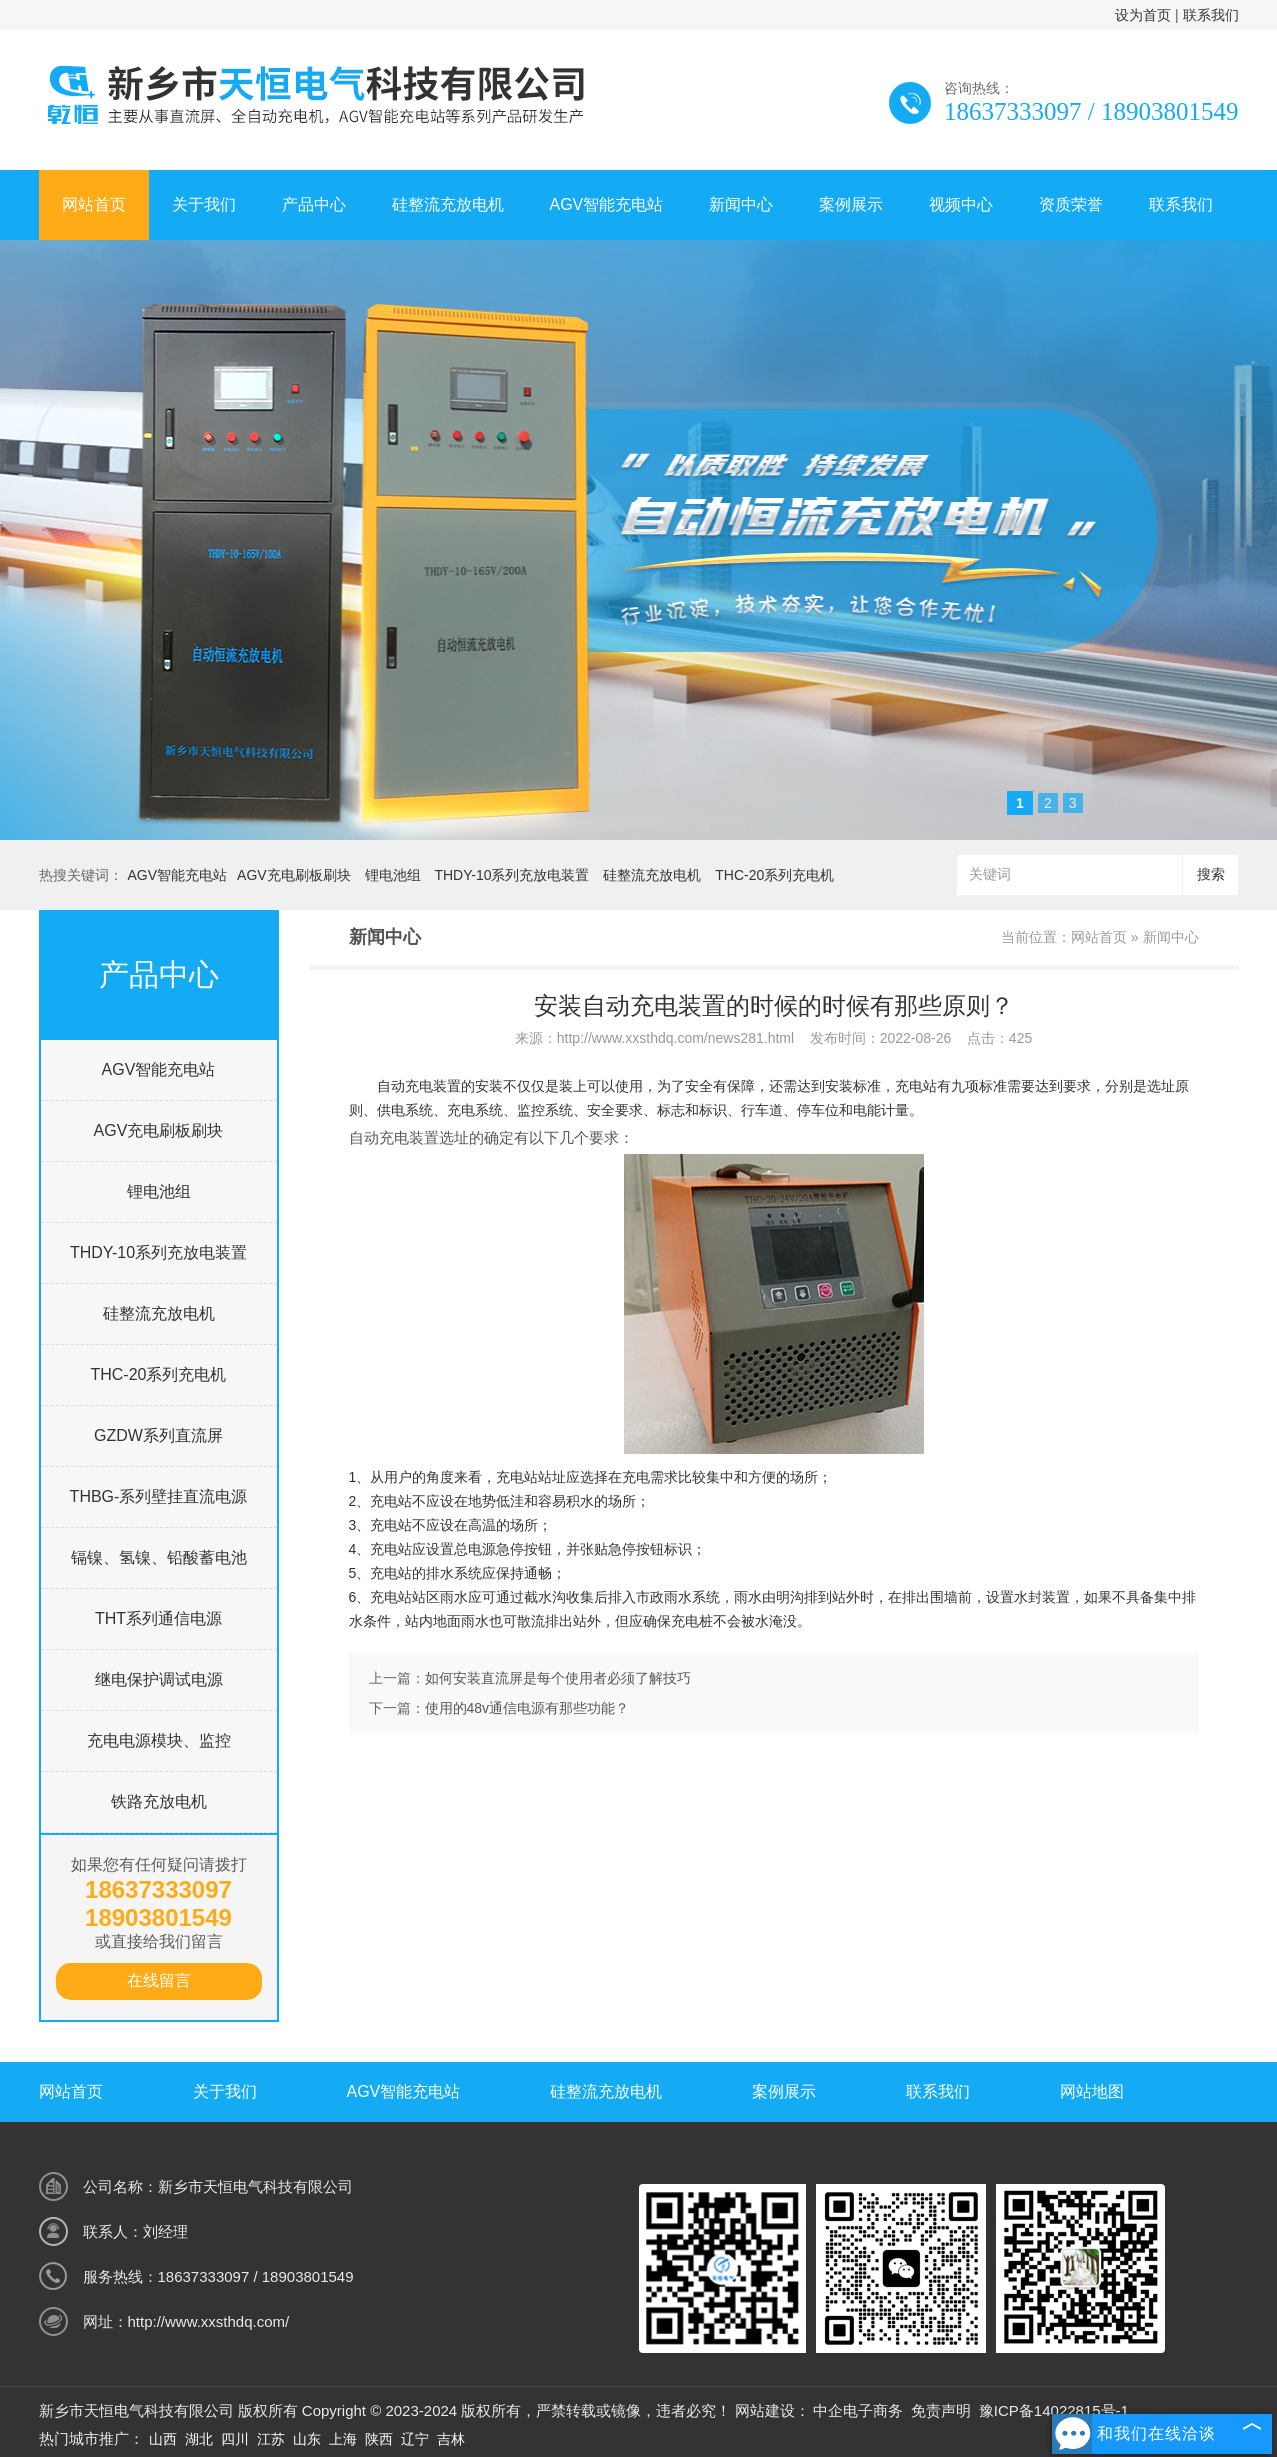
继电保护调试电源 (159, 1679)
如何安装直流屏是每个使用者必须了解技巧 (558, 1678)
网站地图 (1092, 2091)
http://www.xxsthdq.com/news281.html (675, 1038)
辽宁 (415, 2439)
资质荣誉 (1071, 204)
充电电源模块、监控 (159, 1740)
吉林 (451, 2439)
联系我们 (1211, 15)
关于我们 (204, 204)
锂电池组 (393, 875)
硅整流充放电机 (448, 204)
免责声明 (941, 2410)
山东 (307, 2439)
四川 (235, 2439)
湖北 (199, 2439)
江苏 (271, 2439)
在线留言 (159, 1980)
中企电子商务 (858, 2410)
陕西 (379, 2439)
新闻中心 (741, 204)
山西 (163, 2439)
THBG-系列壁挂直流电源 (159, 1496)
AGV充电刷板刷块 (294, 875)
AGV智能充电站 (607, 204)
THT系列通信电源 (158, 1618)
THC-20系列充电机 (774, 875)
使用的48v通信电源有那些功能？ (527, 1708)
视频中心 (961, 204)
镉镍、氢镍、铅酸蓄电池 (159, 1557)
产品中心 (314, 204)
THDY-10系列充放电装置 (511, 875)
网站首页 (94, 204)
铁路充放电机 (159, 1801)
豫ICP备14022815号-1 (1054, 2410)
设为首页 (1143, 15)
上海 (343, 2439)
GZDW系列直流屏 (158, 1435)
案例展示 (851, 204)
